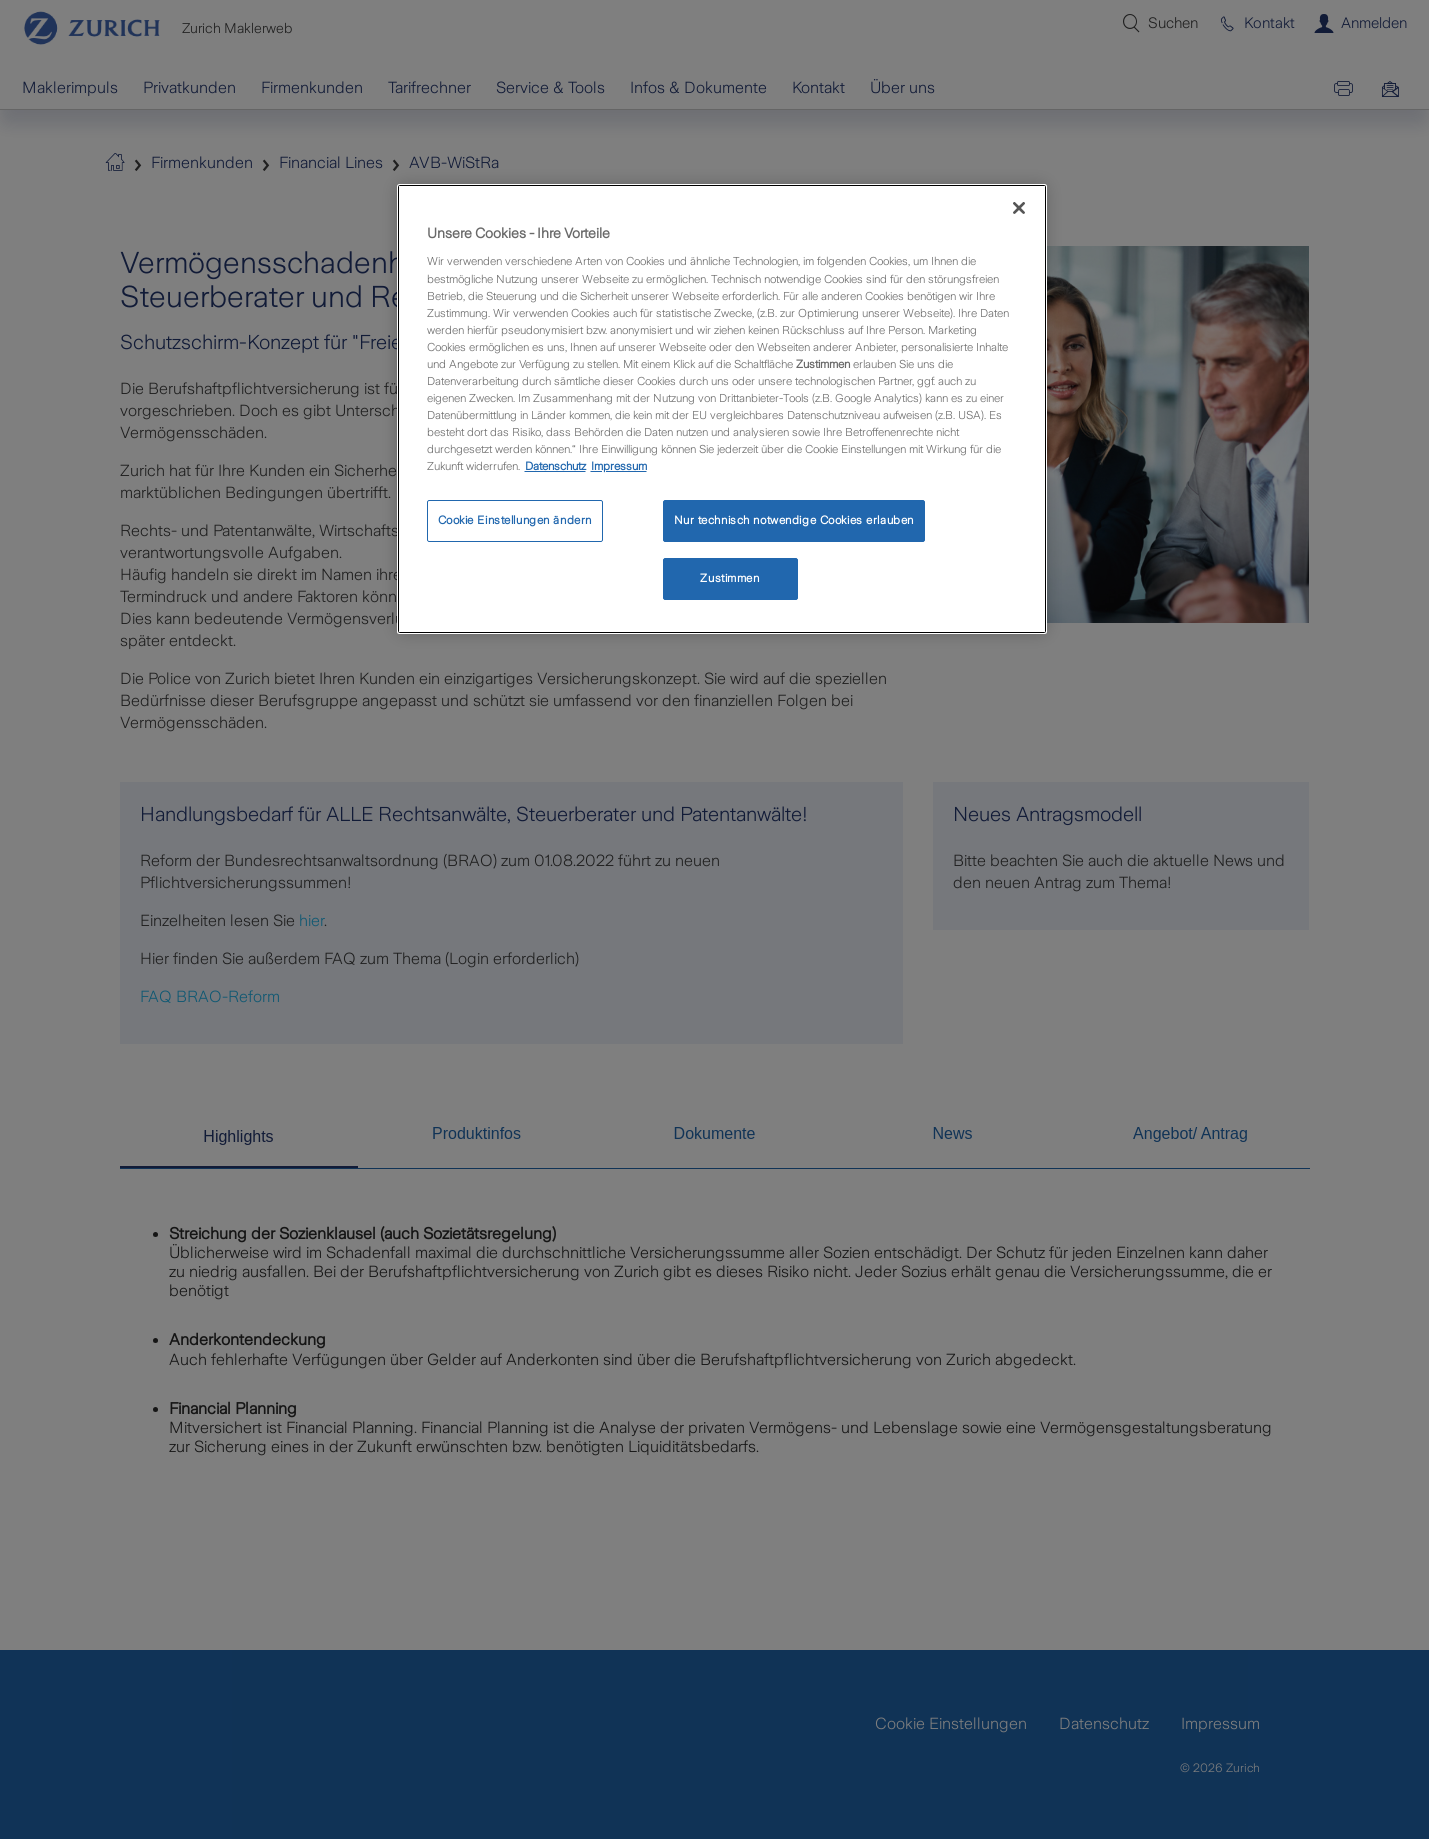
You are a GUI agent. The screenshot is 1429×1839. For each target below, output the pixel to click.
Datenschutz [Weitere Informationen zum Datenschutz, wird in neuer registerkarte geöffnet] (555, 466)
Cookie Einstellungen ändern (515, 520)
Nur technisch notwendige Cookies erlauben (794, 520)
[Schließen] (1019, 208)
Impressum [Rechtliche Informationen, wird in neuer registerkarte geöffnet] (619, 466)
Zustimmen (729, 578)
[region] (722, 409)
